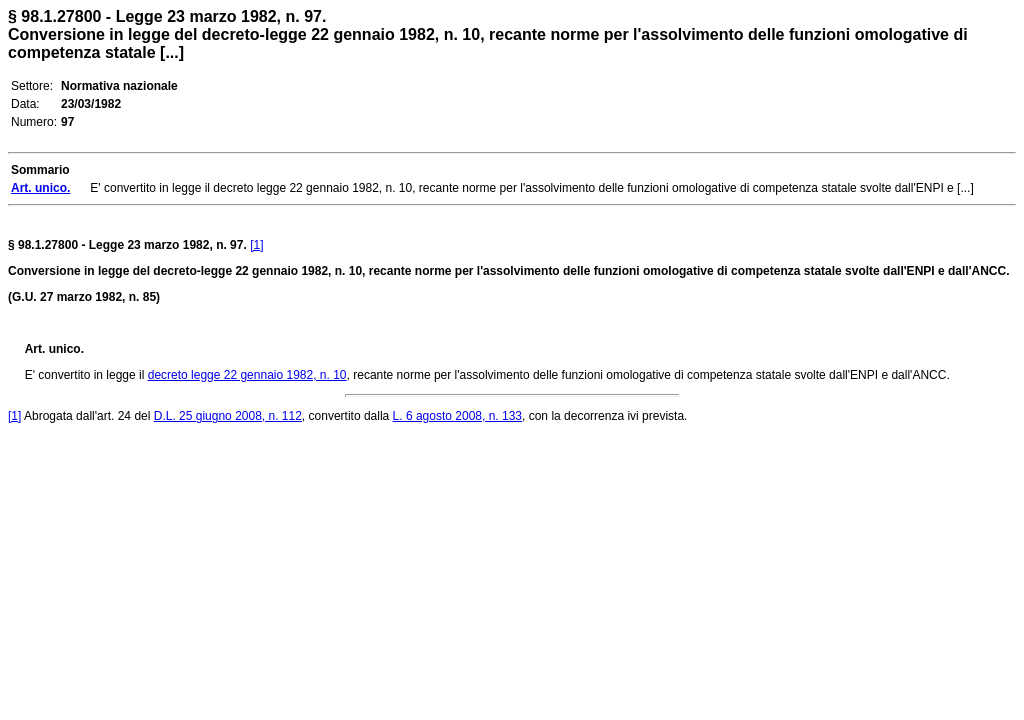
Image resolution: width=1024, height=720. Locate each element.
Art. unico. (54, 349)
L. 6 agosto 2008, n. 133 (457, 416)
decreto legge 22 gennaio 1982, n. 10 (247, 375)
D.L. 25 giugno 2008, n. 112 (228, 416)
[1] (256, 245)
